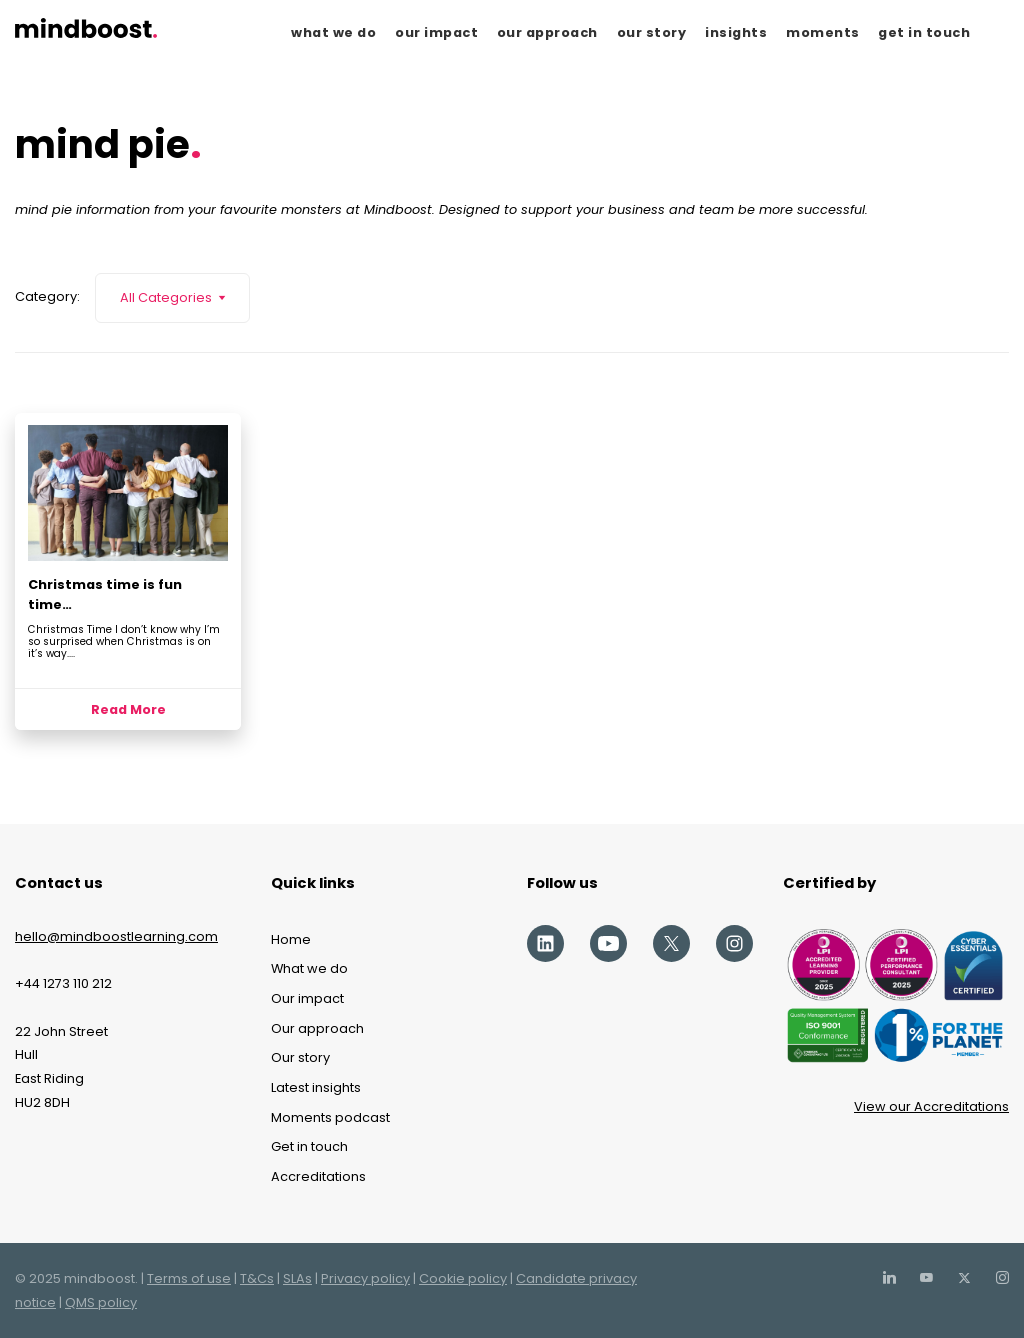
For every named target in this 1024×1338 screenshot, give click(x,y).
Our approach (317, 1028)
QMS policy (101, 1302)
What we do (309, 968)
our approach (547, 32)
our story (652, 32)
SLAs (297, 1278)
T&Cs (257, 1278)
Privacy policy (365, 1278)
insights (736, 32)
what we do (333, 32)
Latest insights (316, 1087)
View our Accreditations (931, 1106)
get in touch (924, 32)
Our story (300, 1057)
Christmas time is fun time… (105, 594)
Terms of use (189, 1278)
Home (291, 939)
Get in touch (309, 1146)
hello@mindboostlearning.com (116, 936)
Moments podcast (330, 1117)
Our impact (307, 998)
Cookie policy (463, 1278)
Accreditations (318, 1176)
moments (823, 32)
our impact (436, 32)
